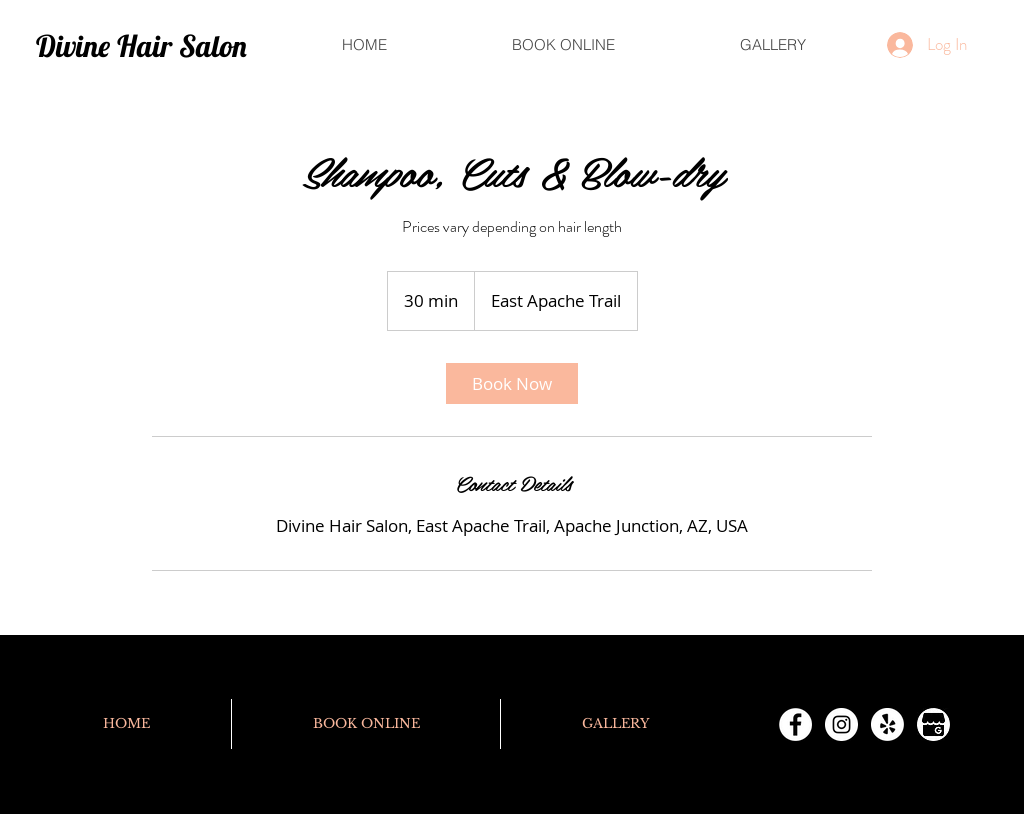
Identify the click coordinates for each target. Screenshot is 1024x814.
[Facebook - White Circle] (795, 724)
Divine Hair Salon (141, 46)
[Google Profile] (933, 724)
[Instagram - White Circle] (841, 724)
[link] (512, 383)
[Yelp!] (887, 724)
